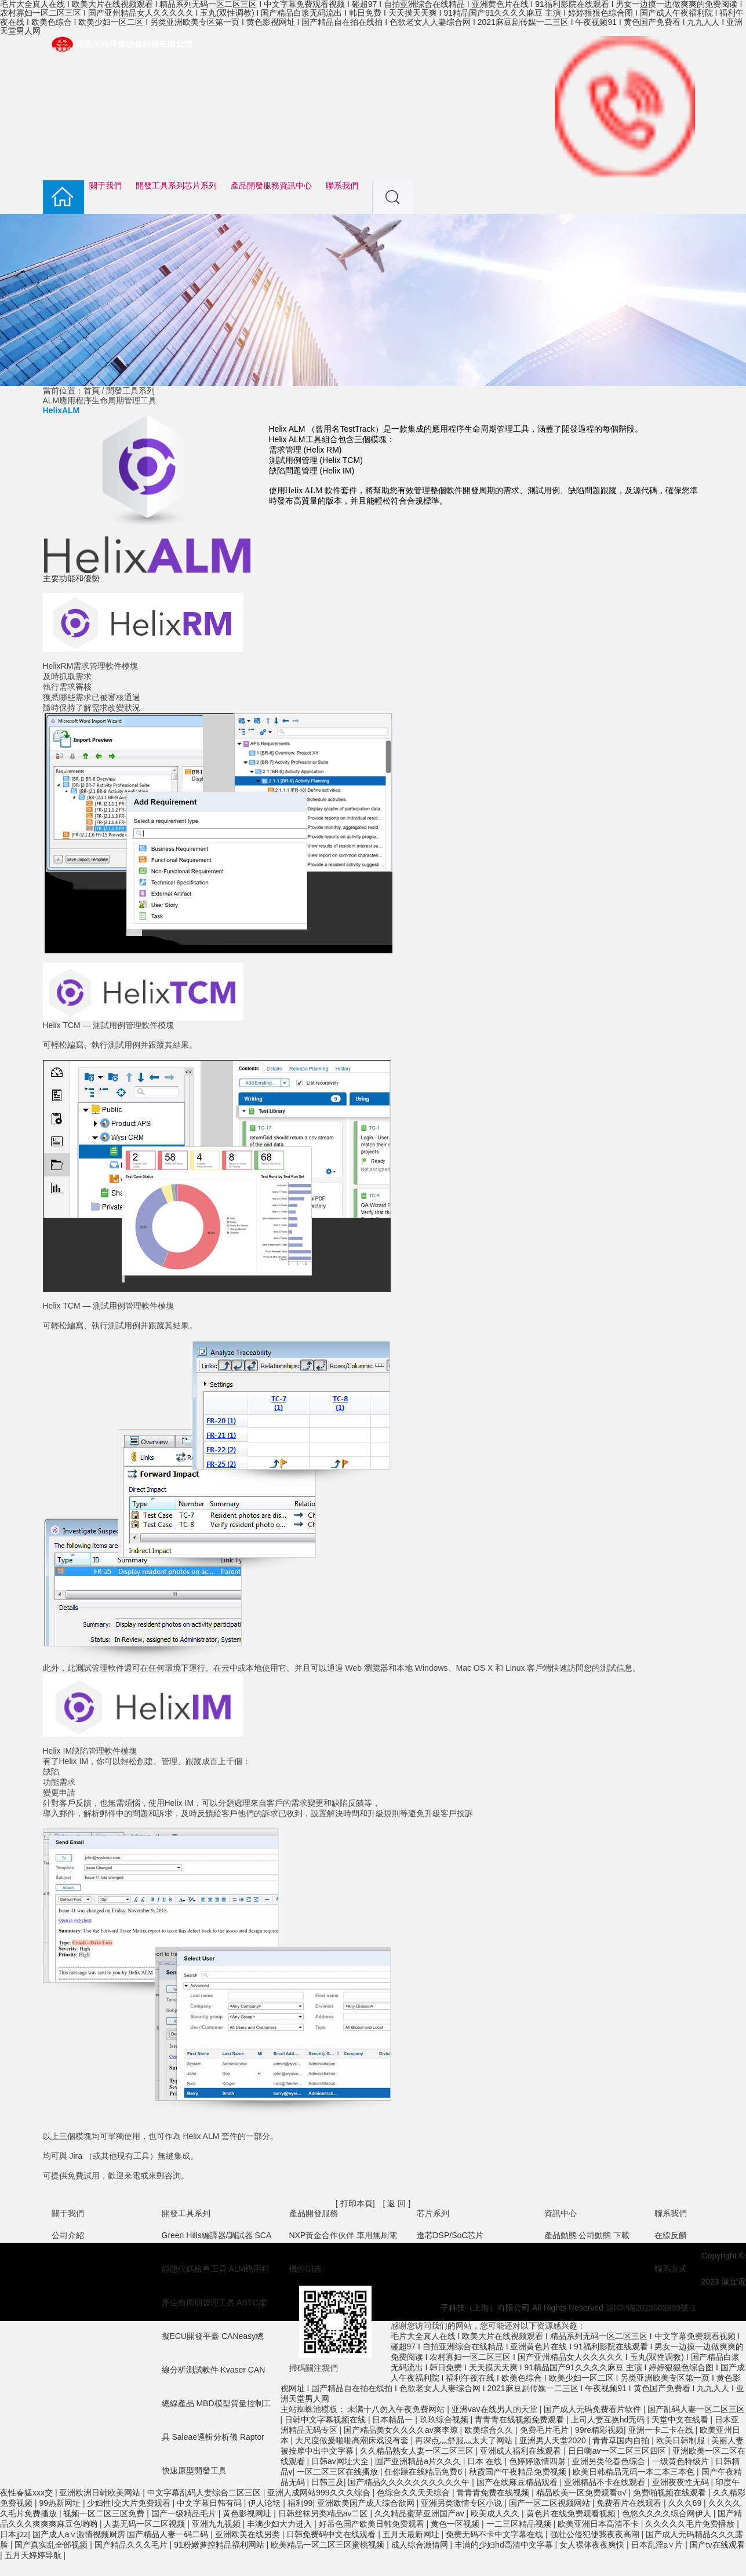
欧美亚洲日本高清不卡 (599, 2523)
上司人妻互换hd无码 (609, 2419)
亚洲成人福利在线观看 (521, 2450)
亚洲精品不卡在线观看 (605, 2482)
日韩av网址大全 (341, 2461)
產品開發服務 (255, 185)
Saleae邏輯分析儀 (205, 2437)
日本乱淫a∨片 (658, 2544)
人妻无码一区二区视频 (145, 2523)
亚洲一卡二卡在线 (662, 2430)
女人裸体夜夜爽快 (593, 2544)
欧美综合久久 (489, 2430)
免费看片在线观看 (630, 2503)
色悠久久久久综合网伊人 (668, 2513)
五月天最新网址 (412, 2534)
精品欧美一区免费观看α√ (582, 2492)
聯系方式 (670, 2268)
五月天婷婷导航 (34, 2555)
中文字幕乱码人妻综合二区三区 (205, 2492)
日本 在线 (485, 2461)
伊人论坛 (265, 2503)
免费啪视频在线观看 (670, 2492)
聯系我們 (342, 185)
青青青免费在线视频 (494, 2492)
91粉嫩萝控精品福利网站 (220, 2544)
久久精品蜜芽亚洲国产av (420, 2513)
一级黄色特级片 (681, 2461)
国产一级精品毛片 (185, 2513)
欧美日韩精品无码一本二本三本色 (635, 2471)
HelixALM (61, 410)
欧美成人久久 (496, 2513)
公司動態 (594, 2235)
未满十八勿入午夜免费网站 (397, 2409)
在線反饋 (670, 2235)
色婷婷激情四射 (538, 2461)
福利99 (300, 2503)
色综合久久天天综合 (414, 2492)
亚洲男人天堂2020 (553, 2440)
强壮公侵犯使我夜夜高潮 (596, 2534)
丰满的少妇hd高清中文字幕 (504, 2544)
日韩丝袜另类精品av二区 (324, 2513)
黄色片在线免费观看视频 (572, 2513)
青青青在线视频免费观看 (520, 2419)
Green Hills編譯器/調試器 (207, 2235)
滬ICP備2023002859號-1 (651, 2307)
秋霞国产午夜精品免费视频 (519, 2471)
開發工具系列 (160, 185)
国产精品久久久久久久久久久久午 (410, 2482)
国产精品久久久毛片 (132, 2544)
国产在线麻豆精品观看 (518, 2482)
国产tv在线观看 (717, 2544)
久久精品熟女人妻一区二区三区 (418, 2450)
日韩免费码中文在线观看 (332, 2534)
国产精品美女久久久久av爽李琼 (402, 2430)
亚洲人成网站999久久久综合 (319, 2492)
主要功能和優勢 (71, 578)
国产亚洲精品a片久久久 (419, 2461)
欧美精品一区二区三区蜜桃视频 (329, 2544)
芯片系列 (200, 185)
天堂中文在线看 (681, 2419)
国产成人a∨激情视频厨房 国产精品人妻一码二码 (121, 2534)
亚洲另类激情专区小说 (462, 2503)
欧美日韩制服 (681, 2440)
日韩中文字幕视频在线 (326, 2419)
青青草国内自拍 (622, 2440)
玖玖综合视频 (445, 2419)
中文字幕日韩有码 (210, 2503)
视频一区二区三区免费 (105, 2513)
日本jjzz (14, 2534)
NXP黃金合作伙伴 (322, 2235)
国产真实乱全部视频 (52, 2544)
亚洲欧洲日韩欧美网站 (101, 2492)
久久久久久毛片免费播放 (691, 2523)
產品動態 (560, 2235)
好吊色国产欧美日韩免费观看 (373, 2523)
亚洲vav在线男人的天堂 (496, 2409)
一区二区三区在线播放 (338, 2471)
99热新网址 (60, 2503)
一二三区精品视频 (520, 2523)
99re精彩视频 (599, 2430)
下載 (621, 2235)
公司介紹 (68, 2235)
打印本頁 (356, 2203)
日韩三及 (327, 2482)
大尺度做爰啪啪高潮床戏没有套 (353, 2440)
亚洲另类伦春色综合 (609, 2461)
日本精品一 (393, 2419)
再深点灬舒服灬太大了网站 (465, 2440)
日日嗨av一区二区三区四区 (618, 2450)
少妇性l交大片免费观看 (129, 2503)
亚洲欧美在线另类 (248, 2534)
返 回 (397, 2203)
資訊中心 (295, 185)
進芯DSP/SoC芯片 (450, 2235)
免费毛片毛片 (545, 2430)
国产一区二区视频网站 (550, 2503)
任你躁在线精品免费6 (424, 2471)
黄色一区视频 (456, 2523)
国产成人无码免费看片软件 (593, 2409)
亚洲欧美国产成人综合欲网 (367, 2503)
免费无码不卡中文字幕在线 (495, 2534)
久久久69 (686, 2503)
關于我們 (105, 185)
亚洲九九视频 (217, 2523)
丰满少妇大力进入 (280, 2523)
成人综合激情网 (420, 2544)
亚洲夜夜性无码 (681, 2482)
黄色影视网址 (248, 2513)
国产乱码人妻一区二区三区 (696, 2409)
